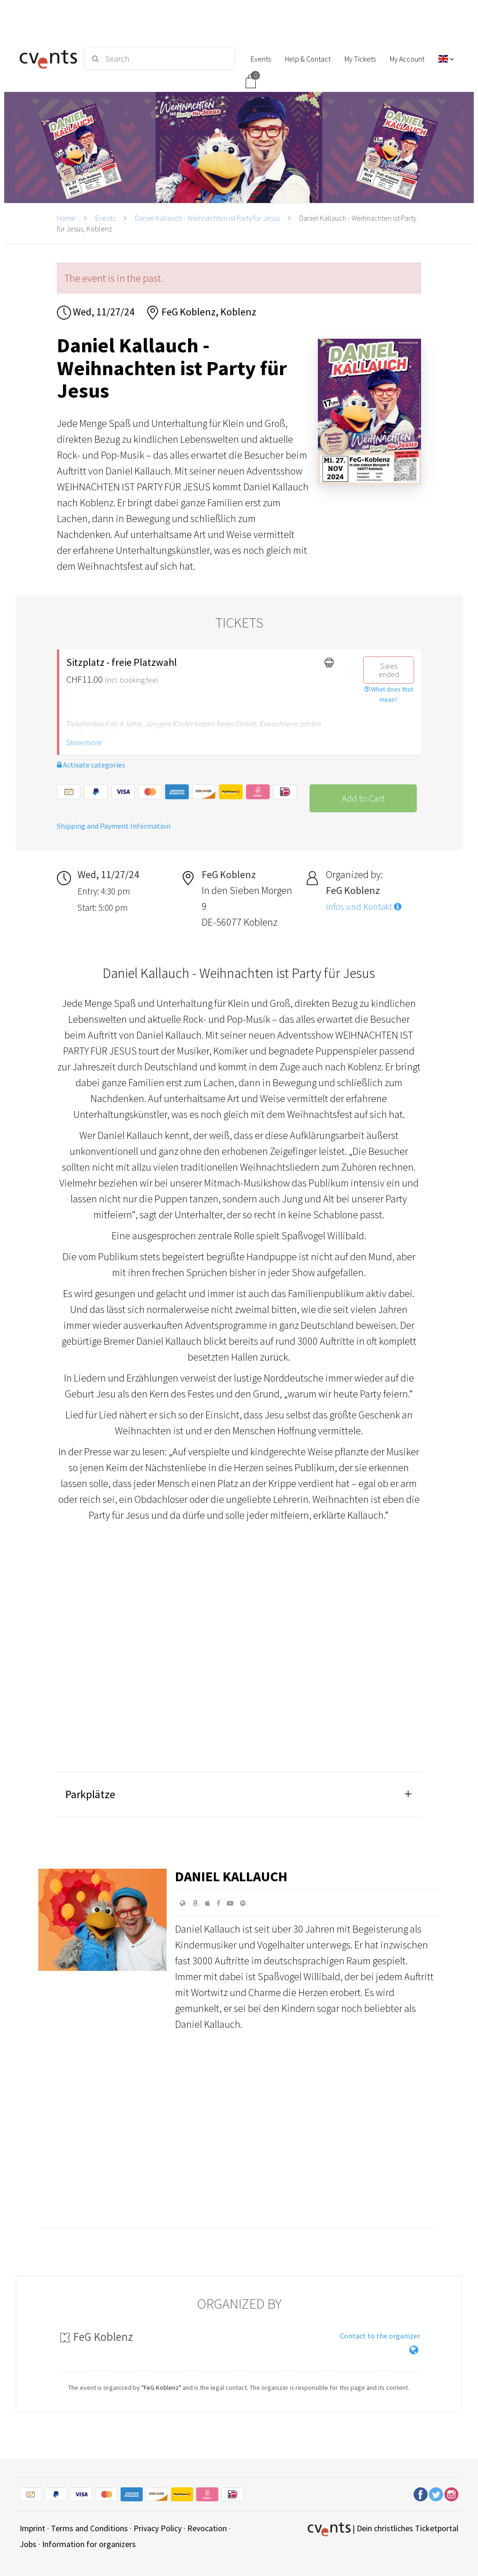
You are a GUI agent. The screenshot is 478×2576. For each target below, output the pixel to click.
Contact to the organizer (380, 2335)
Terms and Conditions (89, 2528)
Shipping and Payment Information (113, 826)
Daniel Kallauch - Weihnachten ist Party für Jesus (207, 218)
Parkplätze (90, 1794)
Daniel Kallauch (231, 1876)
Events (105, 218)
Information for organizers (89, 2544)
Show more (84, 742)
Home (66, 218)
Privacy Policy (158, 2528)
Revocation (207, 2528)
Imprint (32, 2528)
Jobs (28, 2544)
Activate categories (91, 764)
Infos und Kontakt (363, 906)
